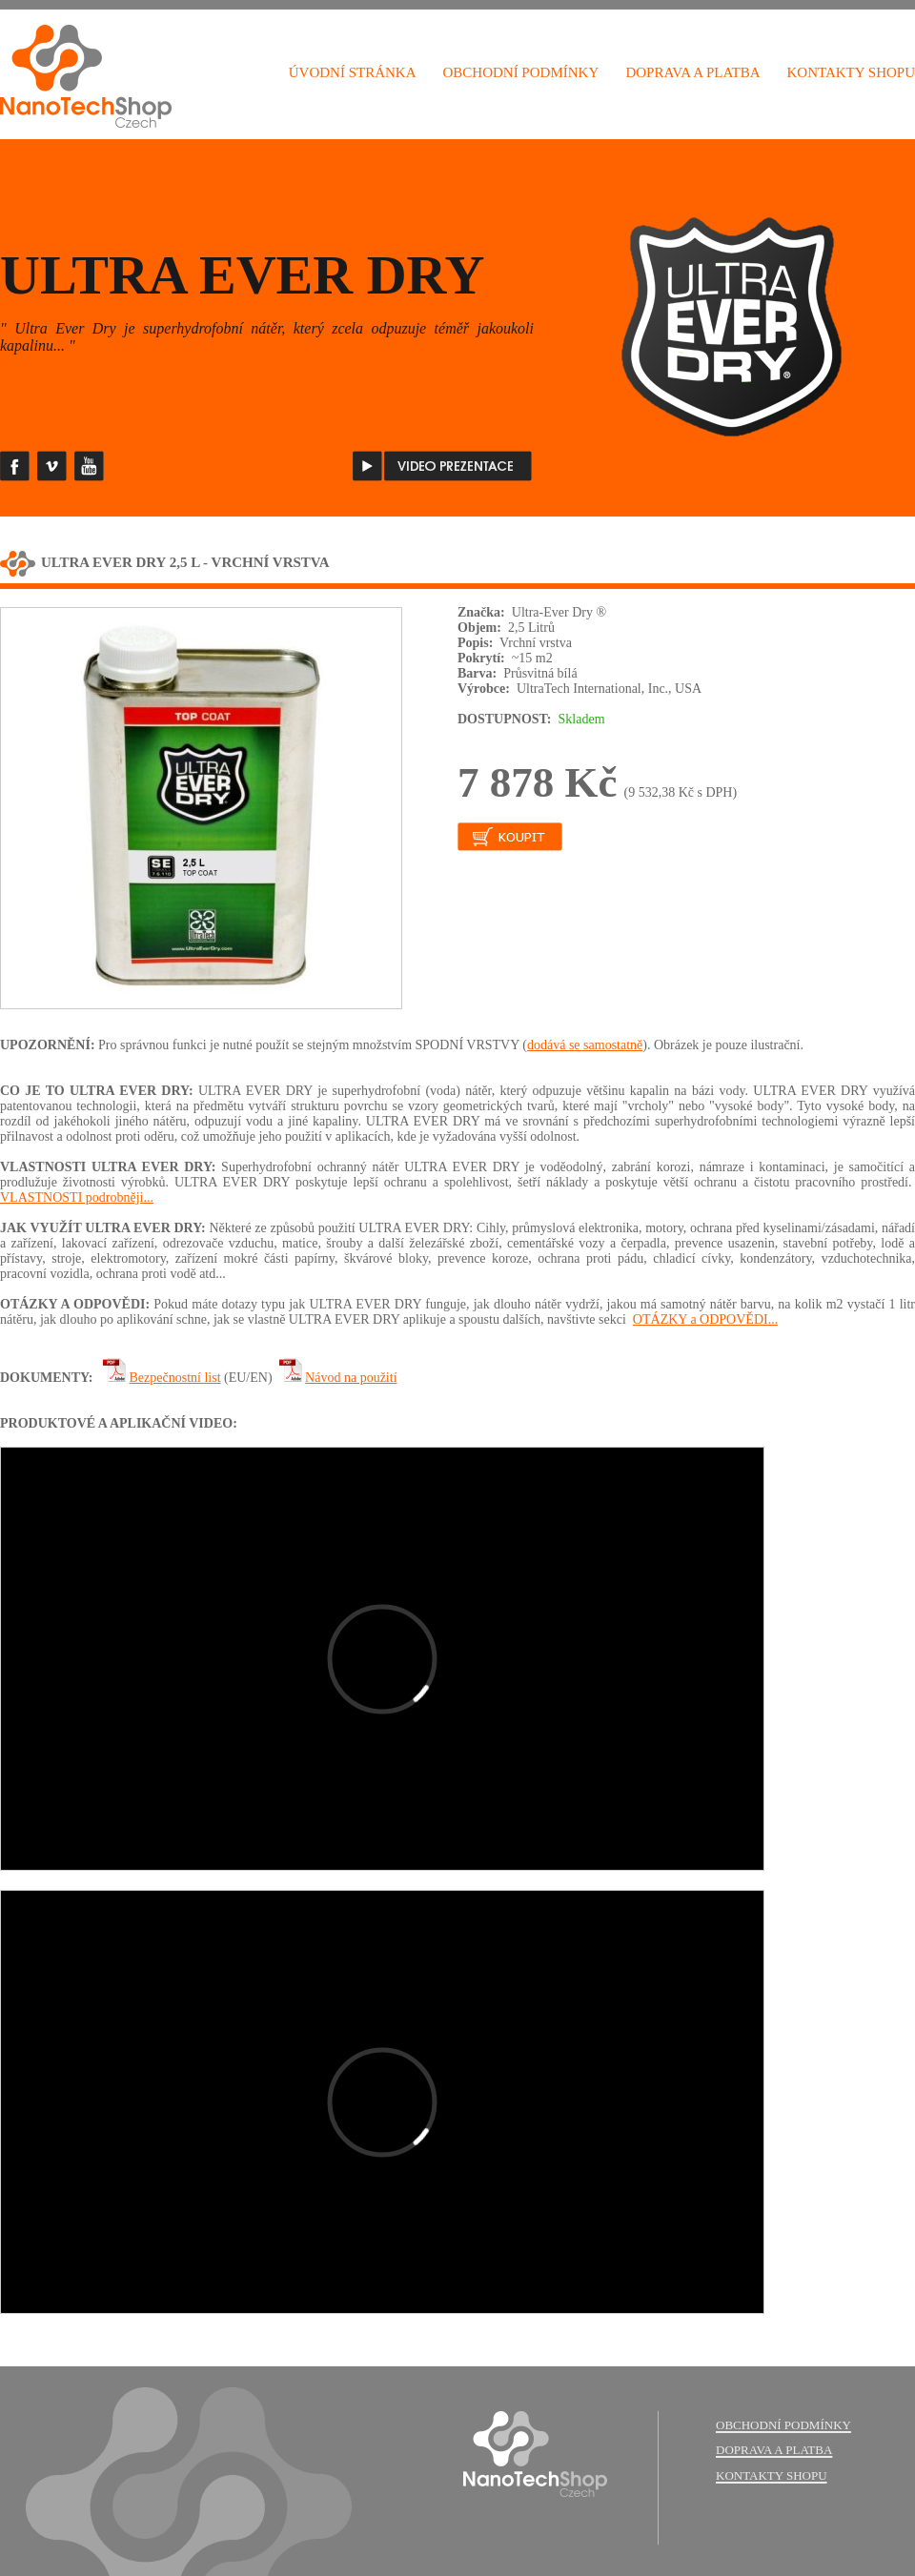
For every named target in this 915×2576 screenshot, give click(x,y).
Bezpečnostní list (175, 1377)
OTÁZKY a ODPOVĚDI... (705, 1319)
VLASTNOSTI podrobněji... (76, 1197)
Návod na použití (350, 1377)
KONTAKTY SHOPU (851, 72)
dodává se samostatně (584, 1045)
